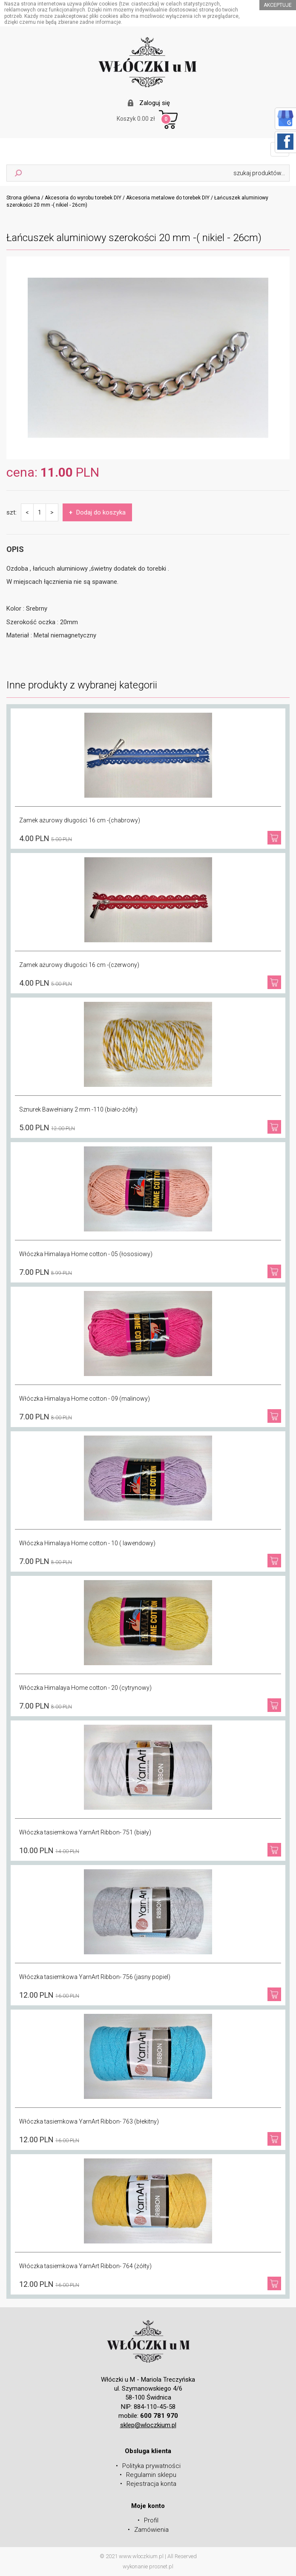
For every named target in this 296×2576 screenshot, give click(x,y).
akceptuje (278, 5)
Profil (151, 2520)
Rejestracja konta (151, 2484)
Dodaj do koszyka (97, 512)
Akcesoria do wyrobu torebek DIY (83, 198)
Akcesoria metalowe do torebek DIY (168, 198)
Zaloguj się (154, 103)
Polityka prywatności (151, 2466)
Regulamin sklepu (151, 2475)
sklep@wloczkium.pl (148, 2425)
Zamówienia (151, 2529)
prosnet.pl (161, 2566)
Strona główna (23, 198)
